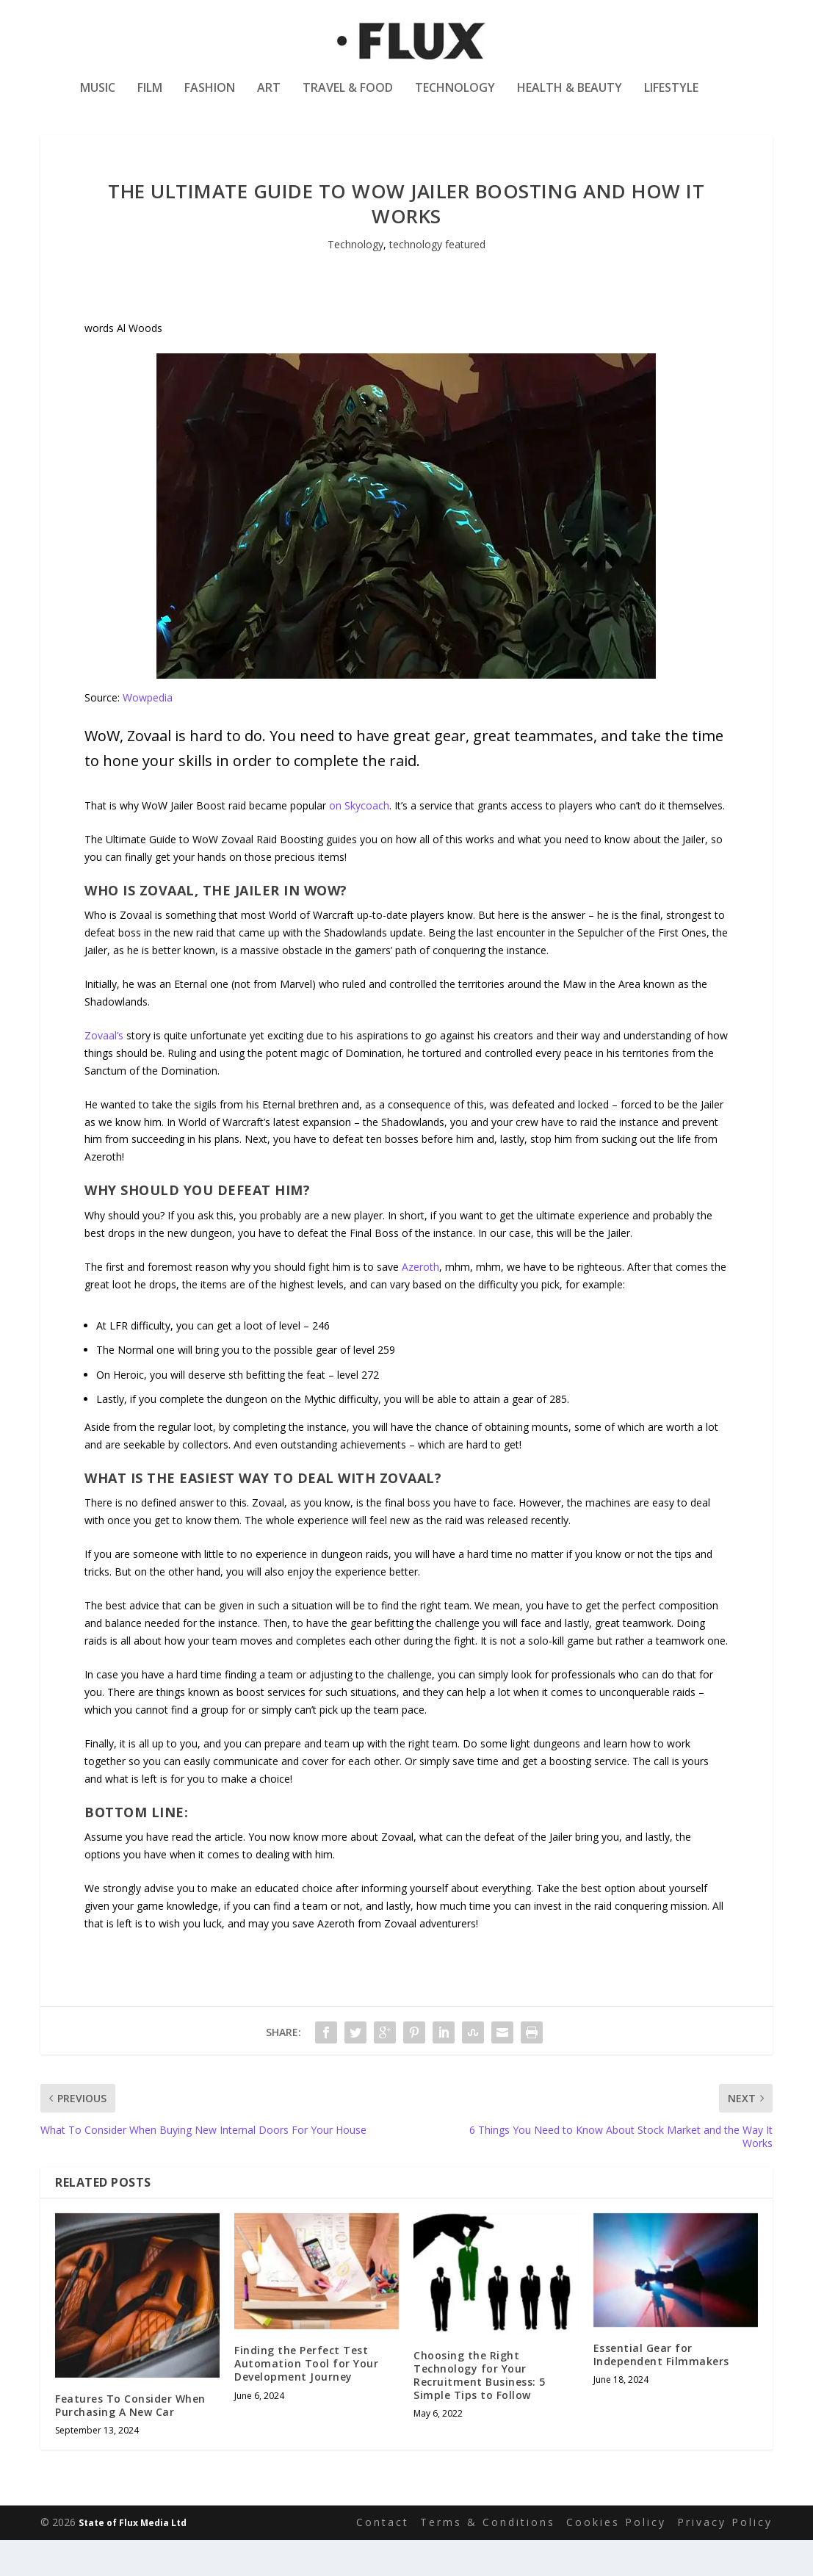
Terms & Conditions (487, 2559)
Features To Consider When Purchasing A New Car (130, 2442)
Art (269, 98)
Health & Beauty (569, 98)
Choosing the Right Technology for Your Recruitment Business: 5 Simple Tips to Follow (479, 2412)
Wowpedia (148, 735)
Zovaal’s (103, 1072)
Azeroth (420, 1303)
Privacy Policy (725, 2559)
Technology (455, 98)
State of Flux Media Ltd (133, 2559)
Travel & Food (348, 98)
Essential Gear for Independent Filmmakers (661, 2391)
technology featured (437, 282)
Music (97, 98)
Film (149, 98)
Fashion (209, 98)
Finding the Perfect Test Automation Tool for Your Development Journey (306, 2400)
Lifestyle (671, 98)
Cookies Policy (616, 2559)
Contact (382, 2559)
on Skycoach (359, 842)
